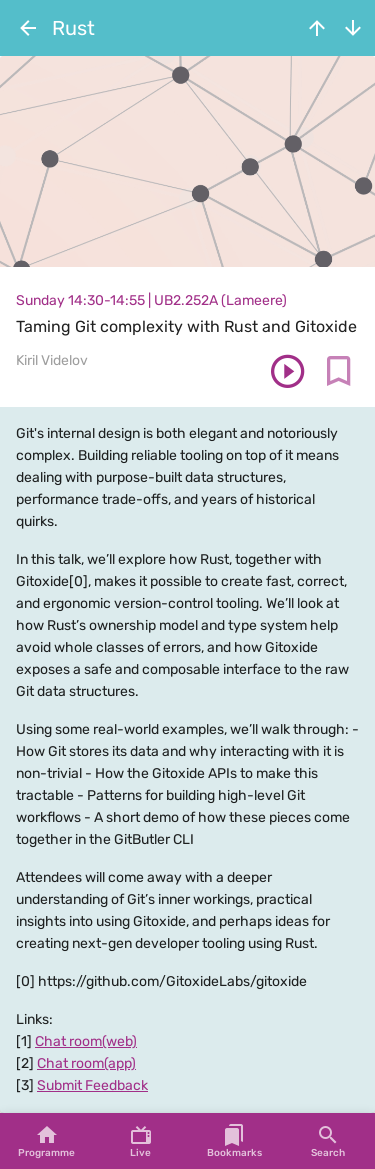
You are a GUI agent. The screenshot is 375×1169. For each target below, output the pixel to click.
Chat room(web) (86, 1041)
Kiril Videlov (52, 360)
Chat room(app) (86, 1063)
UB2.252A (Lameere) (220, 300)
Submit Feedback (92, 1085)
